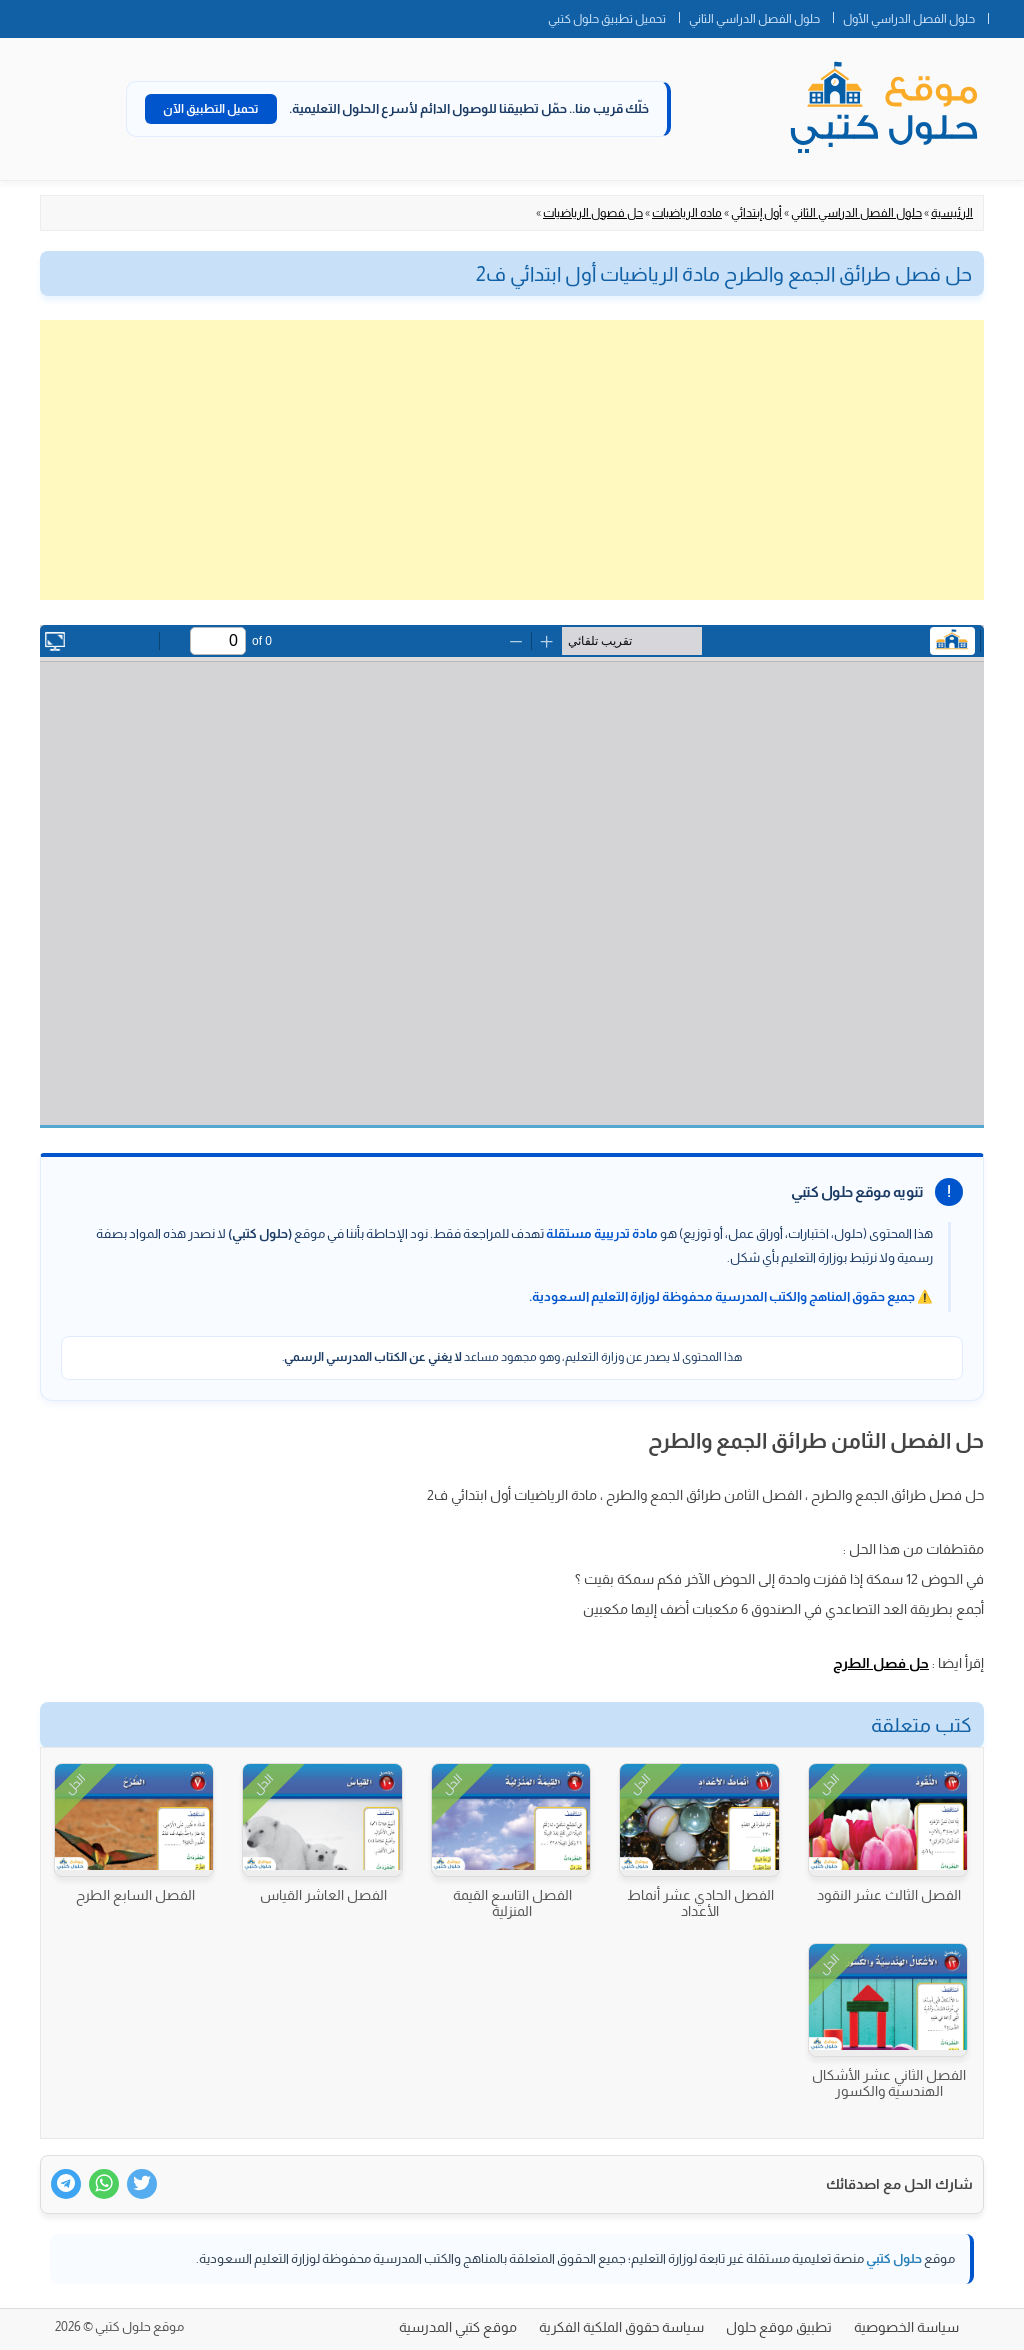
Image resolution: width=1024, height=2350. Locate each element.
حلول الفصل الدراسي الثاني (754, 19)
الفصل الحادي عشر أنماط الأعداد (700, 1903)
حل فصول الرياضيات (593, 213)
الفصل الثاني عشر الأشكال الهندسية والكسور (889, 2083)
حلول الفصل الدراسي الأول (909, 19)
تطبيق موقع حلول (779, 2327)
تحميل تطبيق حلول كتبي (607, 19)
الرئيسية (952, 213)
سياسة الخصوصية (906, 2327)
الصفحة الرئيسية (1006, 15)
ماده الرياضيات (687, 213)
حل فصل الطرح (881, 1663)
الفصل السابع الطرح (135, 1895)
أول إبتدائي (756, 213)
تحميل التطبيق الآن (211, 109)
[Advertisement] (512, 460)
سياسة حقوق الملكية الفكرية (621, 2327)
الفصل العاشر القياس (323, 1895)
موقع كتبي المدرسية (458, 2327)
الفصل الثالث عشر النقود (889, 1895)
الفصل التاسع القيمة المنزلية (512, 1903)
